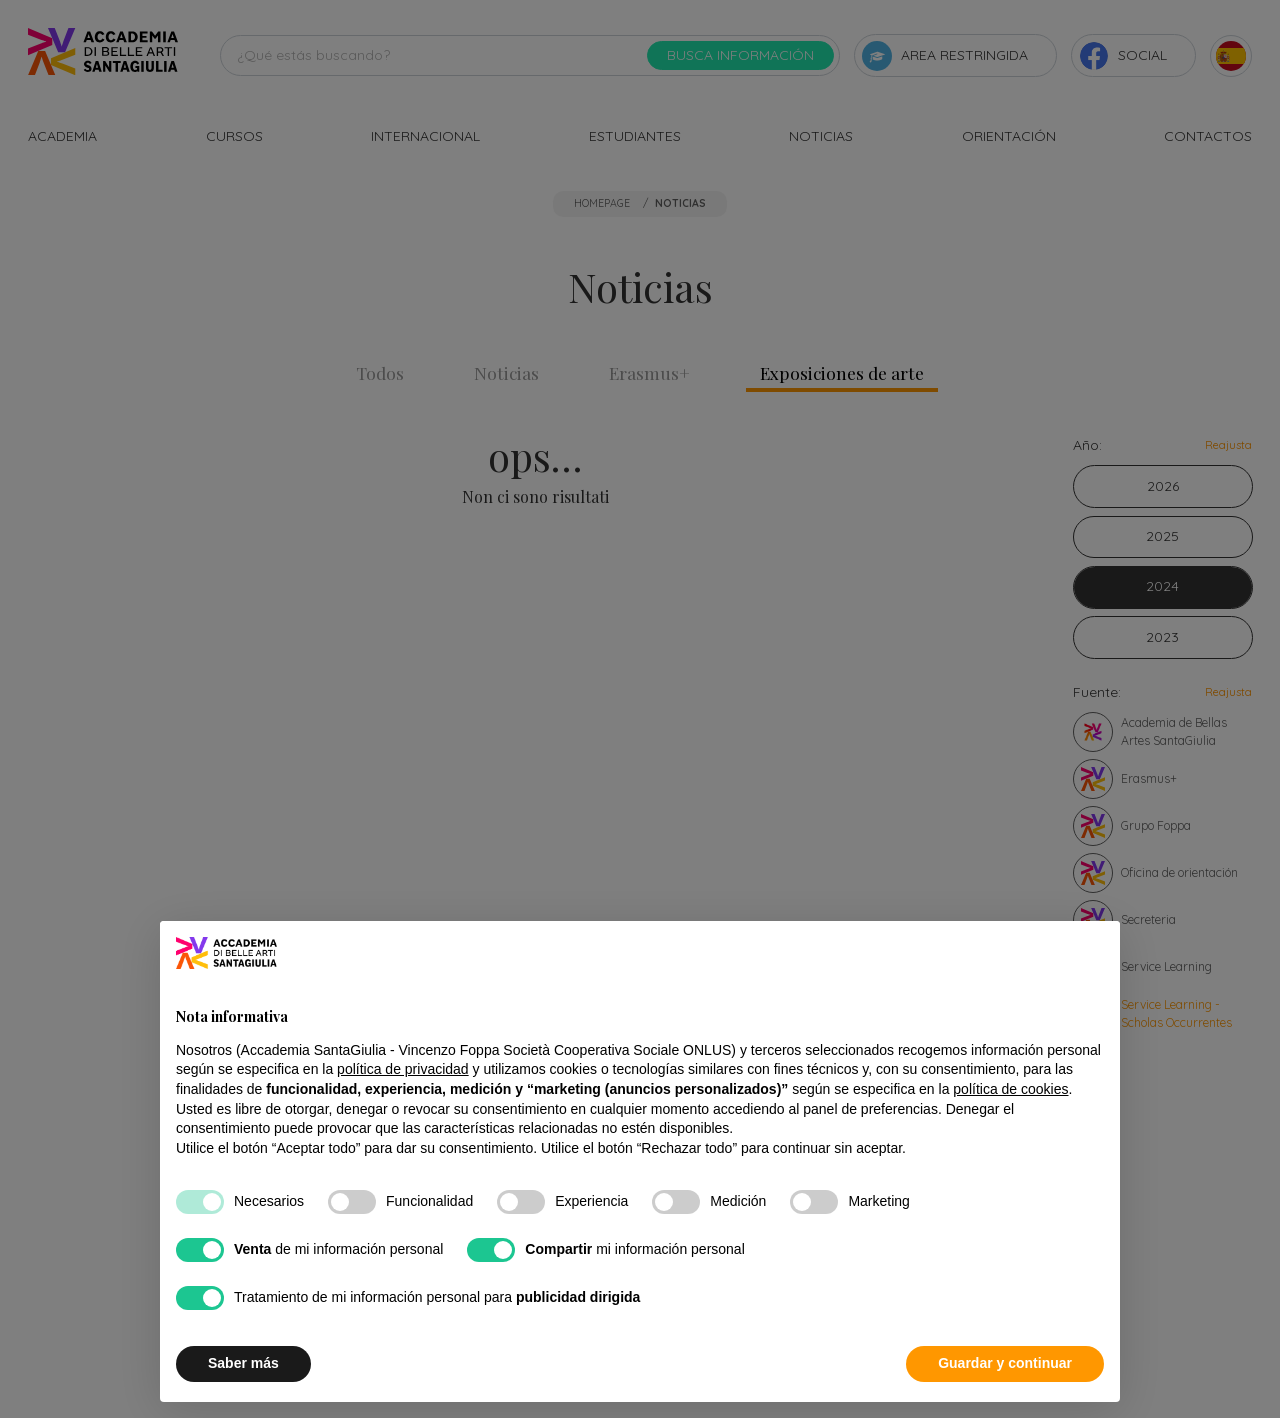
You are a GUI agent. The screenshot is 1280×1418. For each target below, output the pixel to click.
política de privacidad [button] (403, 1070)
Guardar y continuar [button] (1005, 1364)
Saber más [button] (243, 1364)
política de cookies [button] (1010, 1090)
